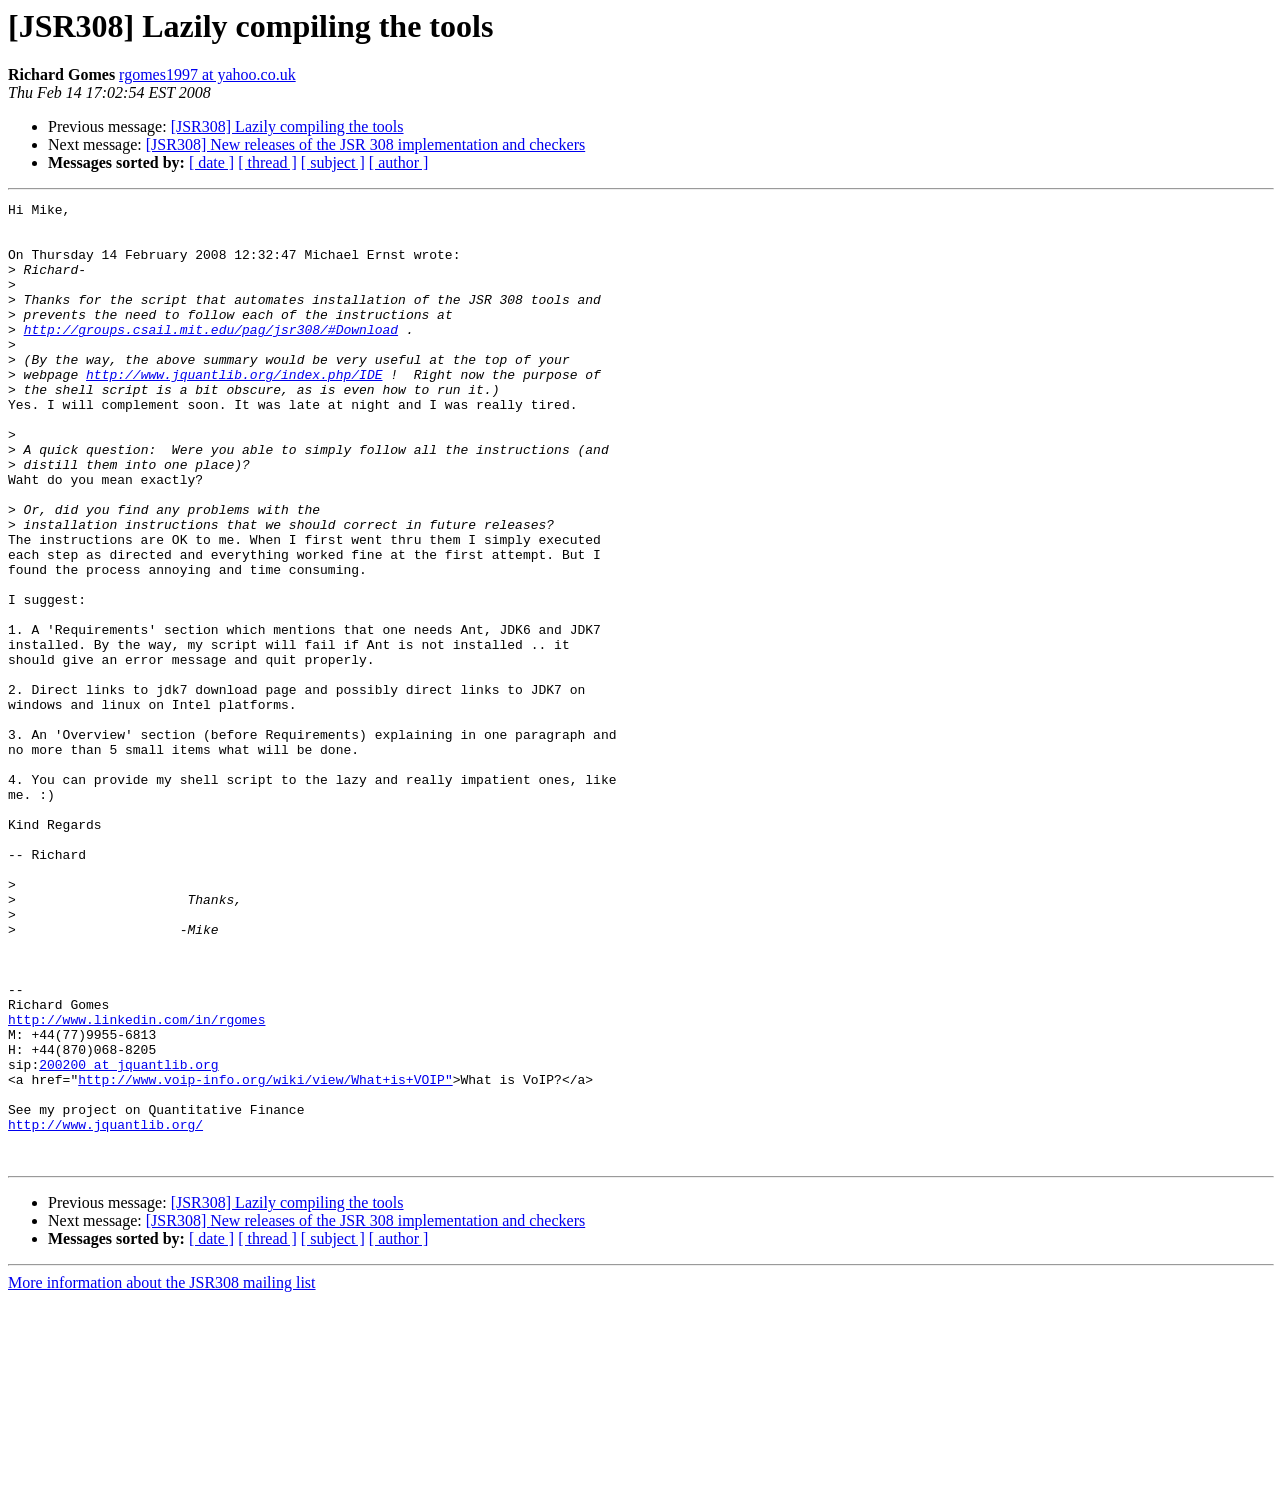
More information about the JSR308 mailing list (162, 1474)
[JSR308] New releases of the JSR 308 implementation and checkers (365, 144)
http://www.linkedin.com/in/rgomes (136, 1184)
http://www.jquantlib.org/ (105, 1310)
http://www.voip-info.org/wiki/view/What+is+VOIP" (265, 1256)
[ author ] (399, 162)
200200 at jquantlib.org (128, 1238)
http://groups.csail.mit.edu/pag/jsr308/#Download (211, 356)
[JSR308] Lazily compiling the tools (287, 126)
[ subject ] (333, 162)
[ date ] (211, 162)
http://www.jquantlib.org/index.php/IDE (234, 410)
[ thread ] (267, 162)
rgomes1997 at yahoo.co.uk (207, 74)
